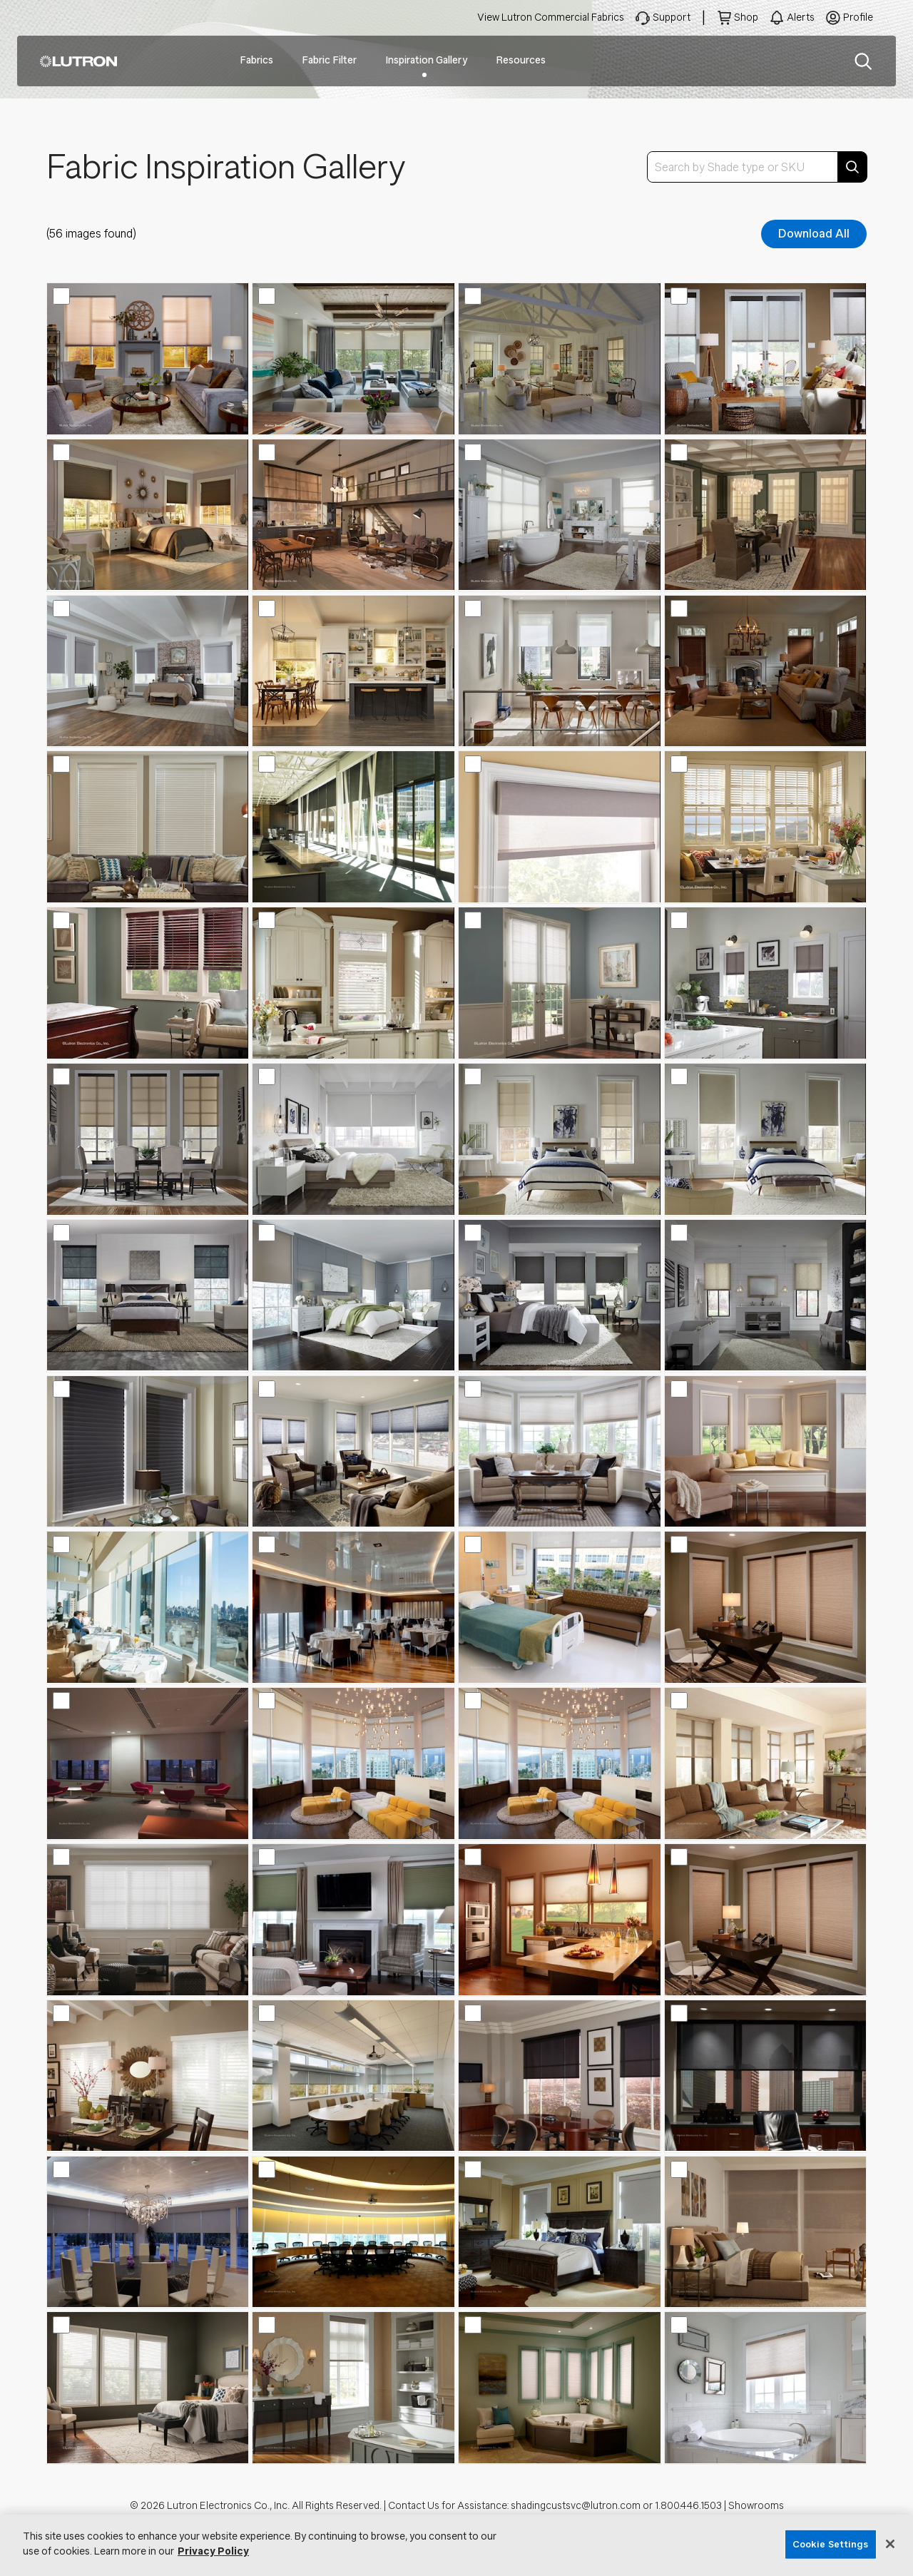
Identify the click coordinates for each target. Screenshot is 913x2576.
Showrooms (756, 2506)
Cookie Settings (830, 2544)
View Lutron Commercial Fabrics (550, 17)
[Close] (890, 2544)
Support (671, 17)
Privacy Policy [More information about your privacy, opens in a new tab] (213, 2551)
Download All (814, 233)
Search (863, 61)
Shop (746, 17)
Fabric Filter (329, 60)
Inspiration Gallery (426, 60)
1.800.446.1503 (688, 2506)
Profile (858, 17)
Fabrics (256, 60)
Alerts (801, 17)
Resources (521, 60)
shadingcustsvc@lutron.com (576, 2506)
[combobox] (757, 167)
